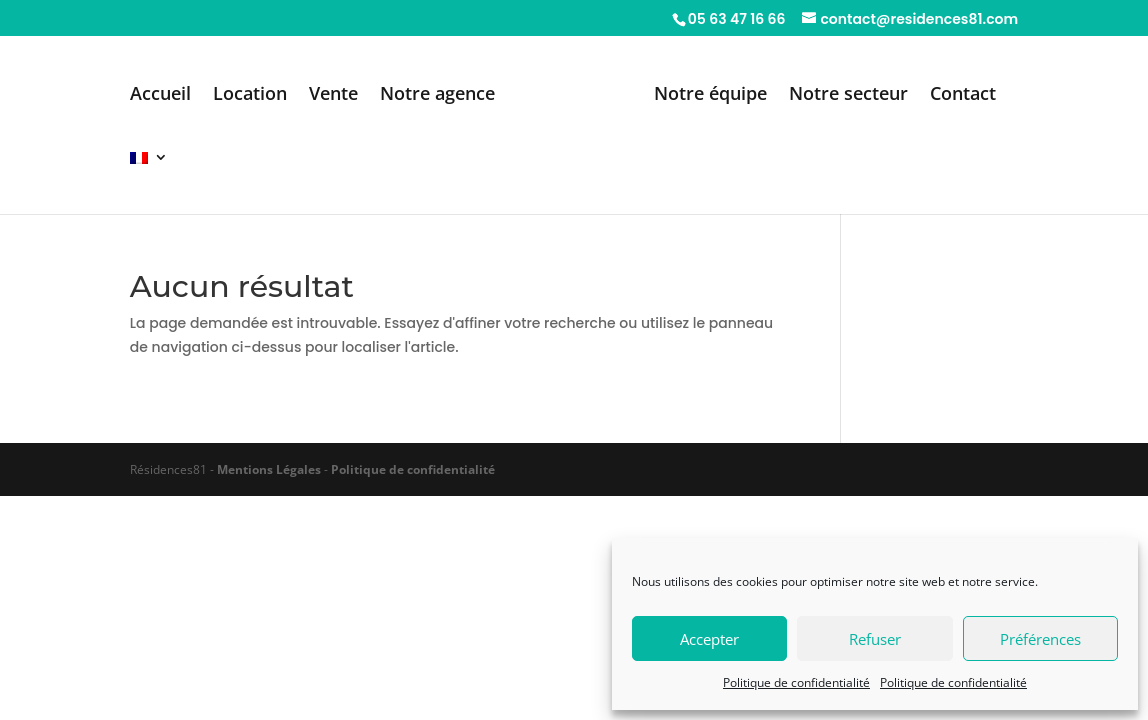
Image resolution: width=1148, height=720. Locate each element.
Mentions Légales (269, 469)
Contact (963, 95)
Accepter (709, 639)
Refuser (875, 639)
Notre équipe (710, 95)
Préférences (1040, 639)
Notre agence (437, 95)
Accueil (160, 95)
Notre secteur (848, 95)
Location (250, 95)
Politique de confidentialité (796, 682)
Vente (333, 95)
